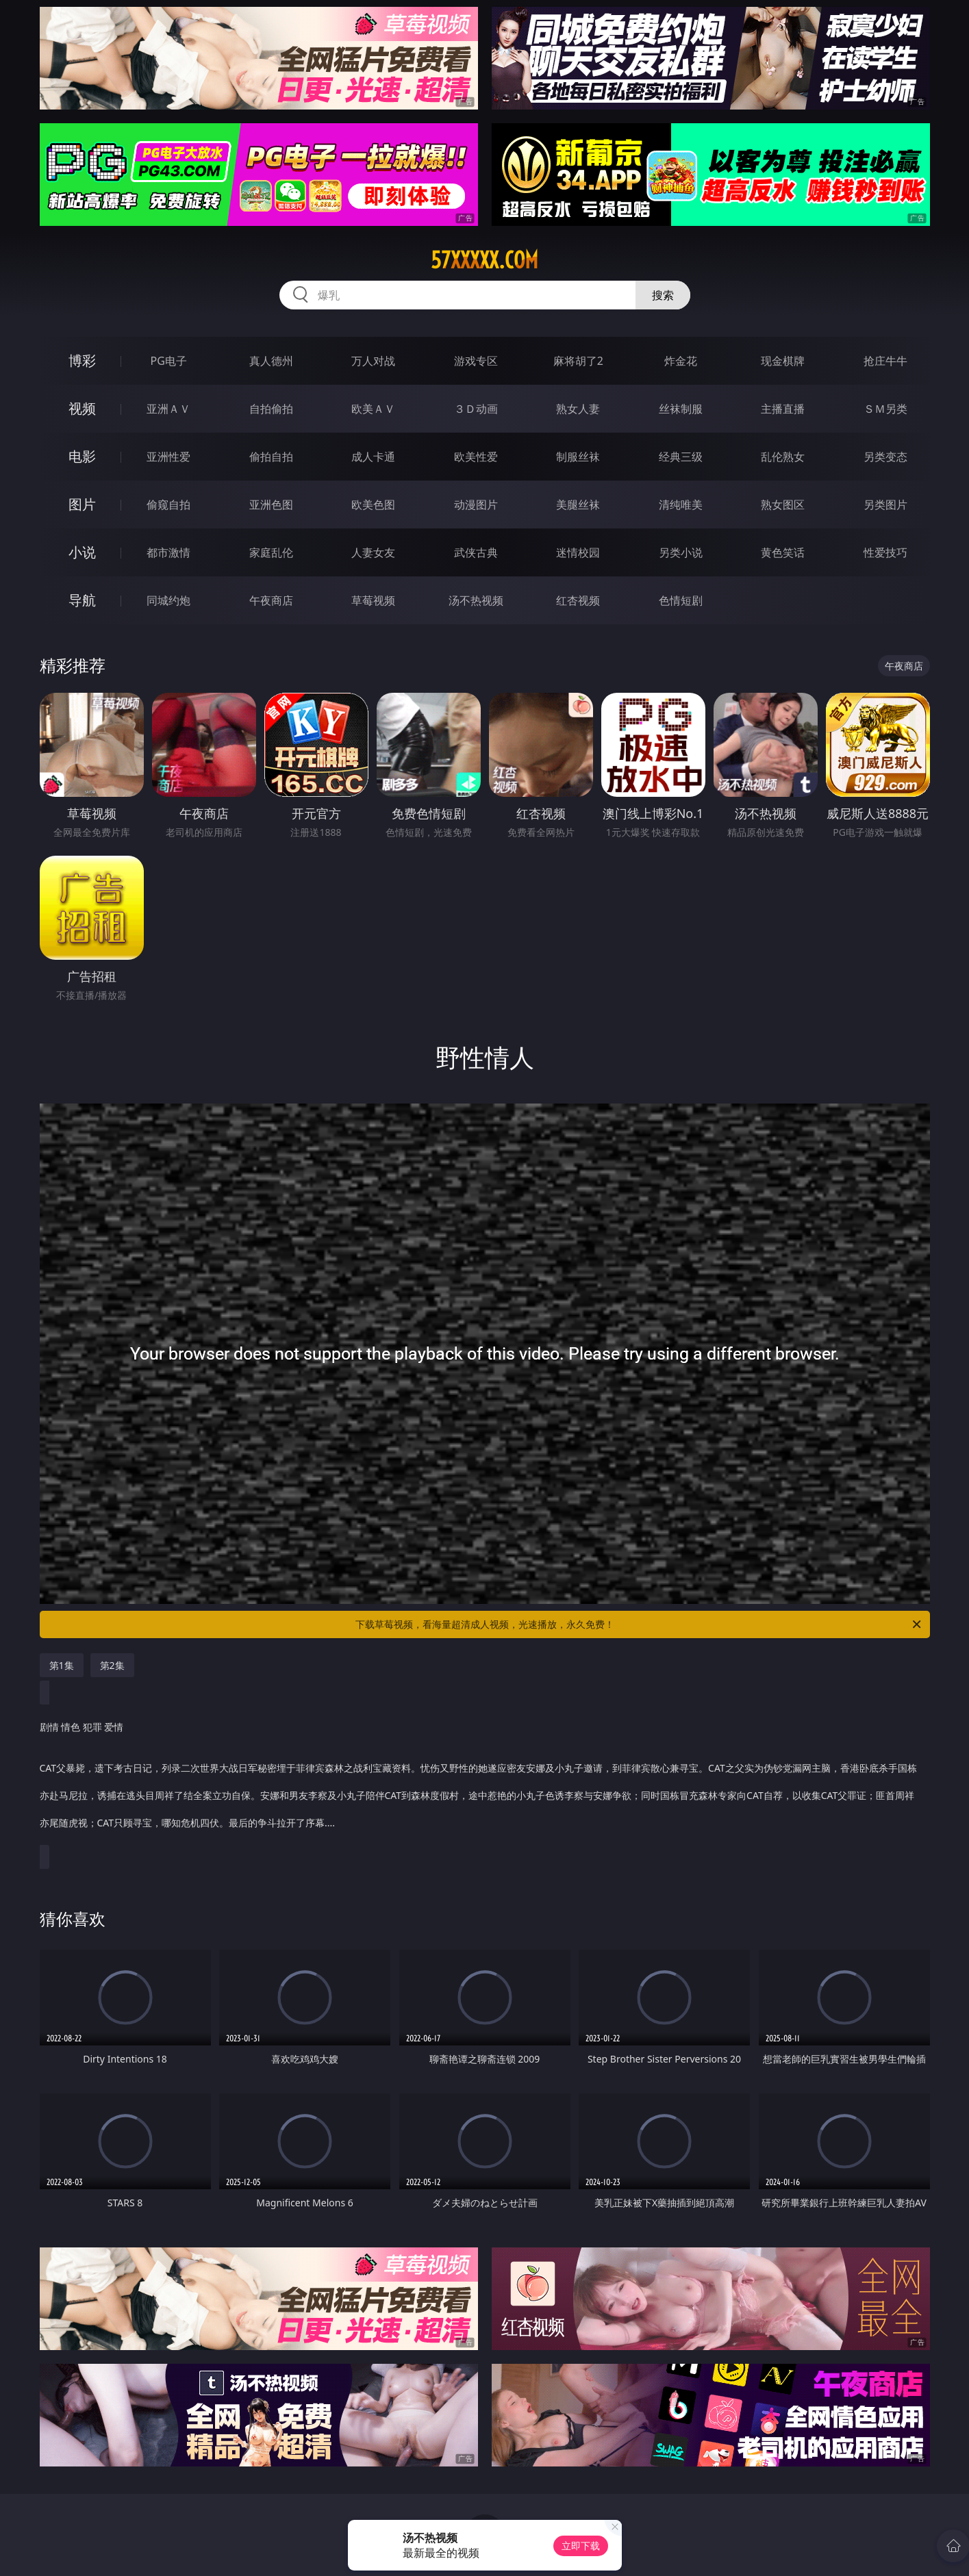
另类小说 (681, 552)
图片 (82, 504)
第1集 (61, 1665)
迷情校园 (578, 552)
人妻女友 (373, 552)
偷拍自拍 (271, 456)
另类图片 (885, 504)
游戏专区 (476, 360)
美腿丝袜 (578, 504)
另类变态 (885, 456)
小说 (82, 552)
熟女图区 (783, 504)
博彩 (82, 360)
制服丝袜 (578, 456)
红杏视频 (578, 600)
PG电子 (169, 360)
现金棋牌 (783, 360)
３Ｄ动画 (476, 408)
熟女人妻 (578, 408)
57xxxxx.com (484, 260)
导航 (82, 600)
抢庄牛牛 (885, 360)
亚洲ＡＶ (168, 408)
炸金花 (680, 360)
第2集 (112, 1665)
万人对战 (373, 360)
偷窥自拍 (168, 504)
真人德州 (271, 360)
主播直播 (783, 408)
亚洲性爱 (168, 456)
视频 (82, 408)
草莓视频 (373, 600)
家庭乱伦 (271, 552)
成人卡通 (373, 456)
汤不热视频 (476, 600)
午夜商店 (271, 600)
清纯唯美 (681, 504)
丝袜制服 (681, 408)
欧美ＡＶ (373, 408)
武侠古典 (476, 552)
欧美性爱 (476, 456)
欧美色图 (373, 504)
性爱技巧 (885, 552)
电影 (82, 456)
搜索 (663, 295)
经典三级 (681, 456)
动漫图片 (476, 504)
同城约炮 (168, 600)
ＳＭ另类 (885, 408)
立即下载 (581, 2545)
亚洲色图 (271, 504)
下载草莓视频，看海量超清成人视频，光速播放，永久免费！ (639, 1624)
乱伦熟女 (783, 456)
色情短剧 (681, 600)
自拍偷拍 (271, 408)
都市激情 (168, 552)
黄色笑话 (783, 552)
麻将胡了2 (578, 360)
